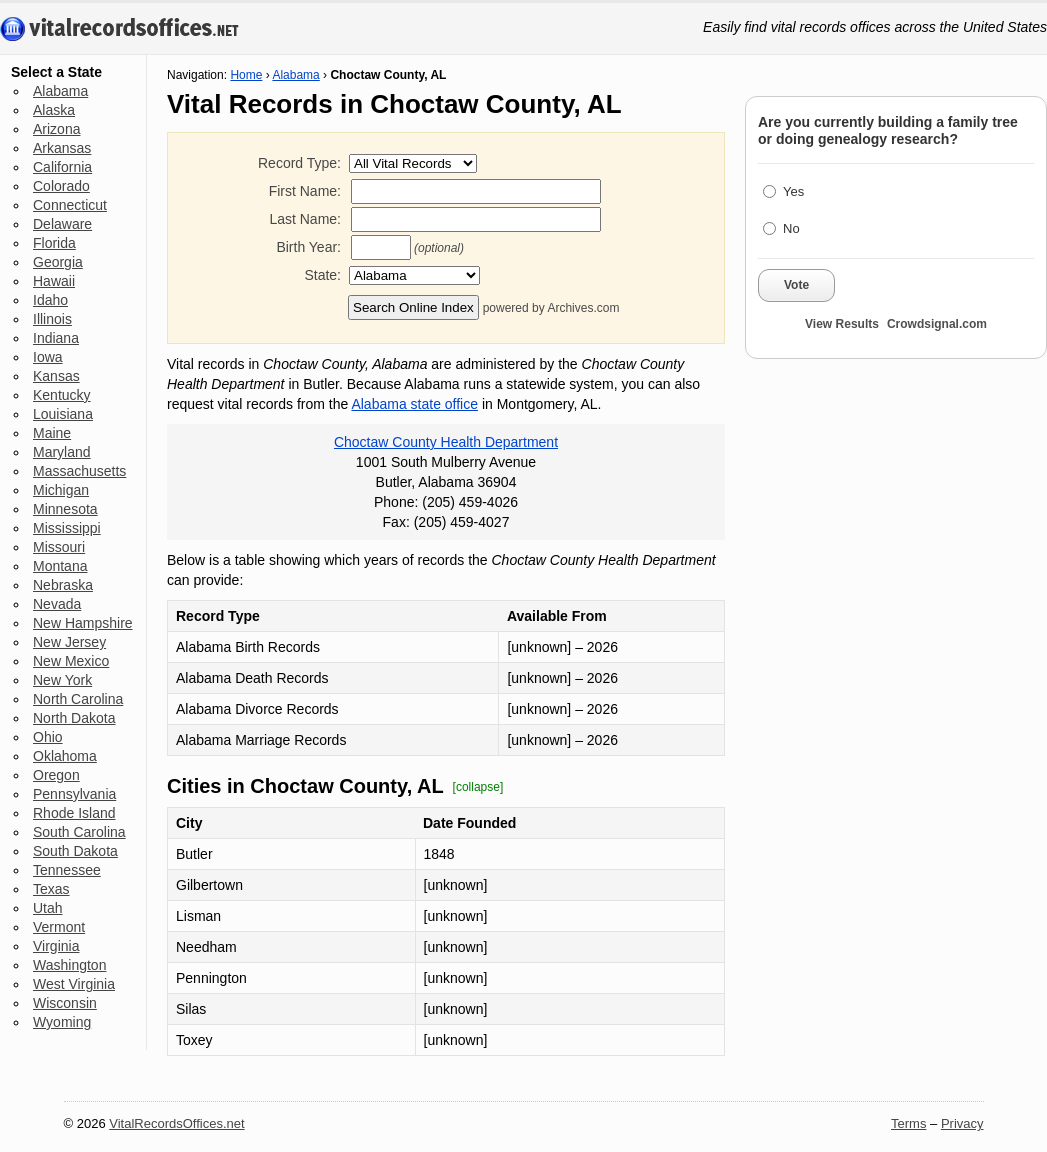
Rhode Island (74, 813)
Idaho (50, 300)
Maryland (62, 452)
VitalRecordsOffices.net (176, 1123)
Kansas (56, 376)
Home (246, 75)
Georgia (58, 262)
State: (322, 275)
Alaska (54, 110)
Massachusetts (79, 471)
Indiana (56, 338)
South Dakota (75, 851)
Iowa (48, 357)
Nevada (57, 604)
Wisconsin (65, 1003)
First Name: (305, 191)
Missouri (59, 547)
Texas (51, 889)
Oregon (56, 775)
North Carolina (78, 699)
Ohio (48, 737)
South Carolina (79, 832)
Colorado (61, 186)
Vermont (59, 927)
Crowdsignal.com (937, 324)
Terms (908, 1123)
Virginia (56, 946)
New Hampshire (83, 623)
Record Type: (299, 163)
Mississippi (67, 528)
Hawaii (54, 281)
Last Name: (305, 219)
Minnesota (65, 509)
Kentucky (62, 395)
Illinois (52, 319)
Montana (60, 566)
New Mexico (71, 661)
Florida (54, 243)
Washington (69, 965)
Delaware (62, 224)
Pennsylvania (74, 794)
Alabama (60, 91)
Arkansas (62, 148)
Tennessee (67, 870)
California (62, 167)
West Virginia (74, 984)
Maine (52, 433)
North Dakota (74, 718)
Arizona (56, 129)
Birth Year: (308, 247)
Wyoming (62, 1022)
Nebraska (63, 585)
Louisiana (63, 414)
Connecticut (70, 205)
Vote (796, 285)
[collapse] (478, 787)
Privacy (962, 1123)
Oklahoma (65, 756)
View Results (842, 324)
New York (62, 680)
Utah (48, 908)
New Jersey (69, 642)
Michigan (61, 490)
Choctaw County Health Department (446, 442)
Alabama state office (414, 404)
